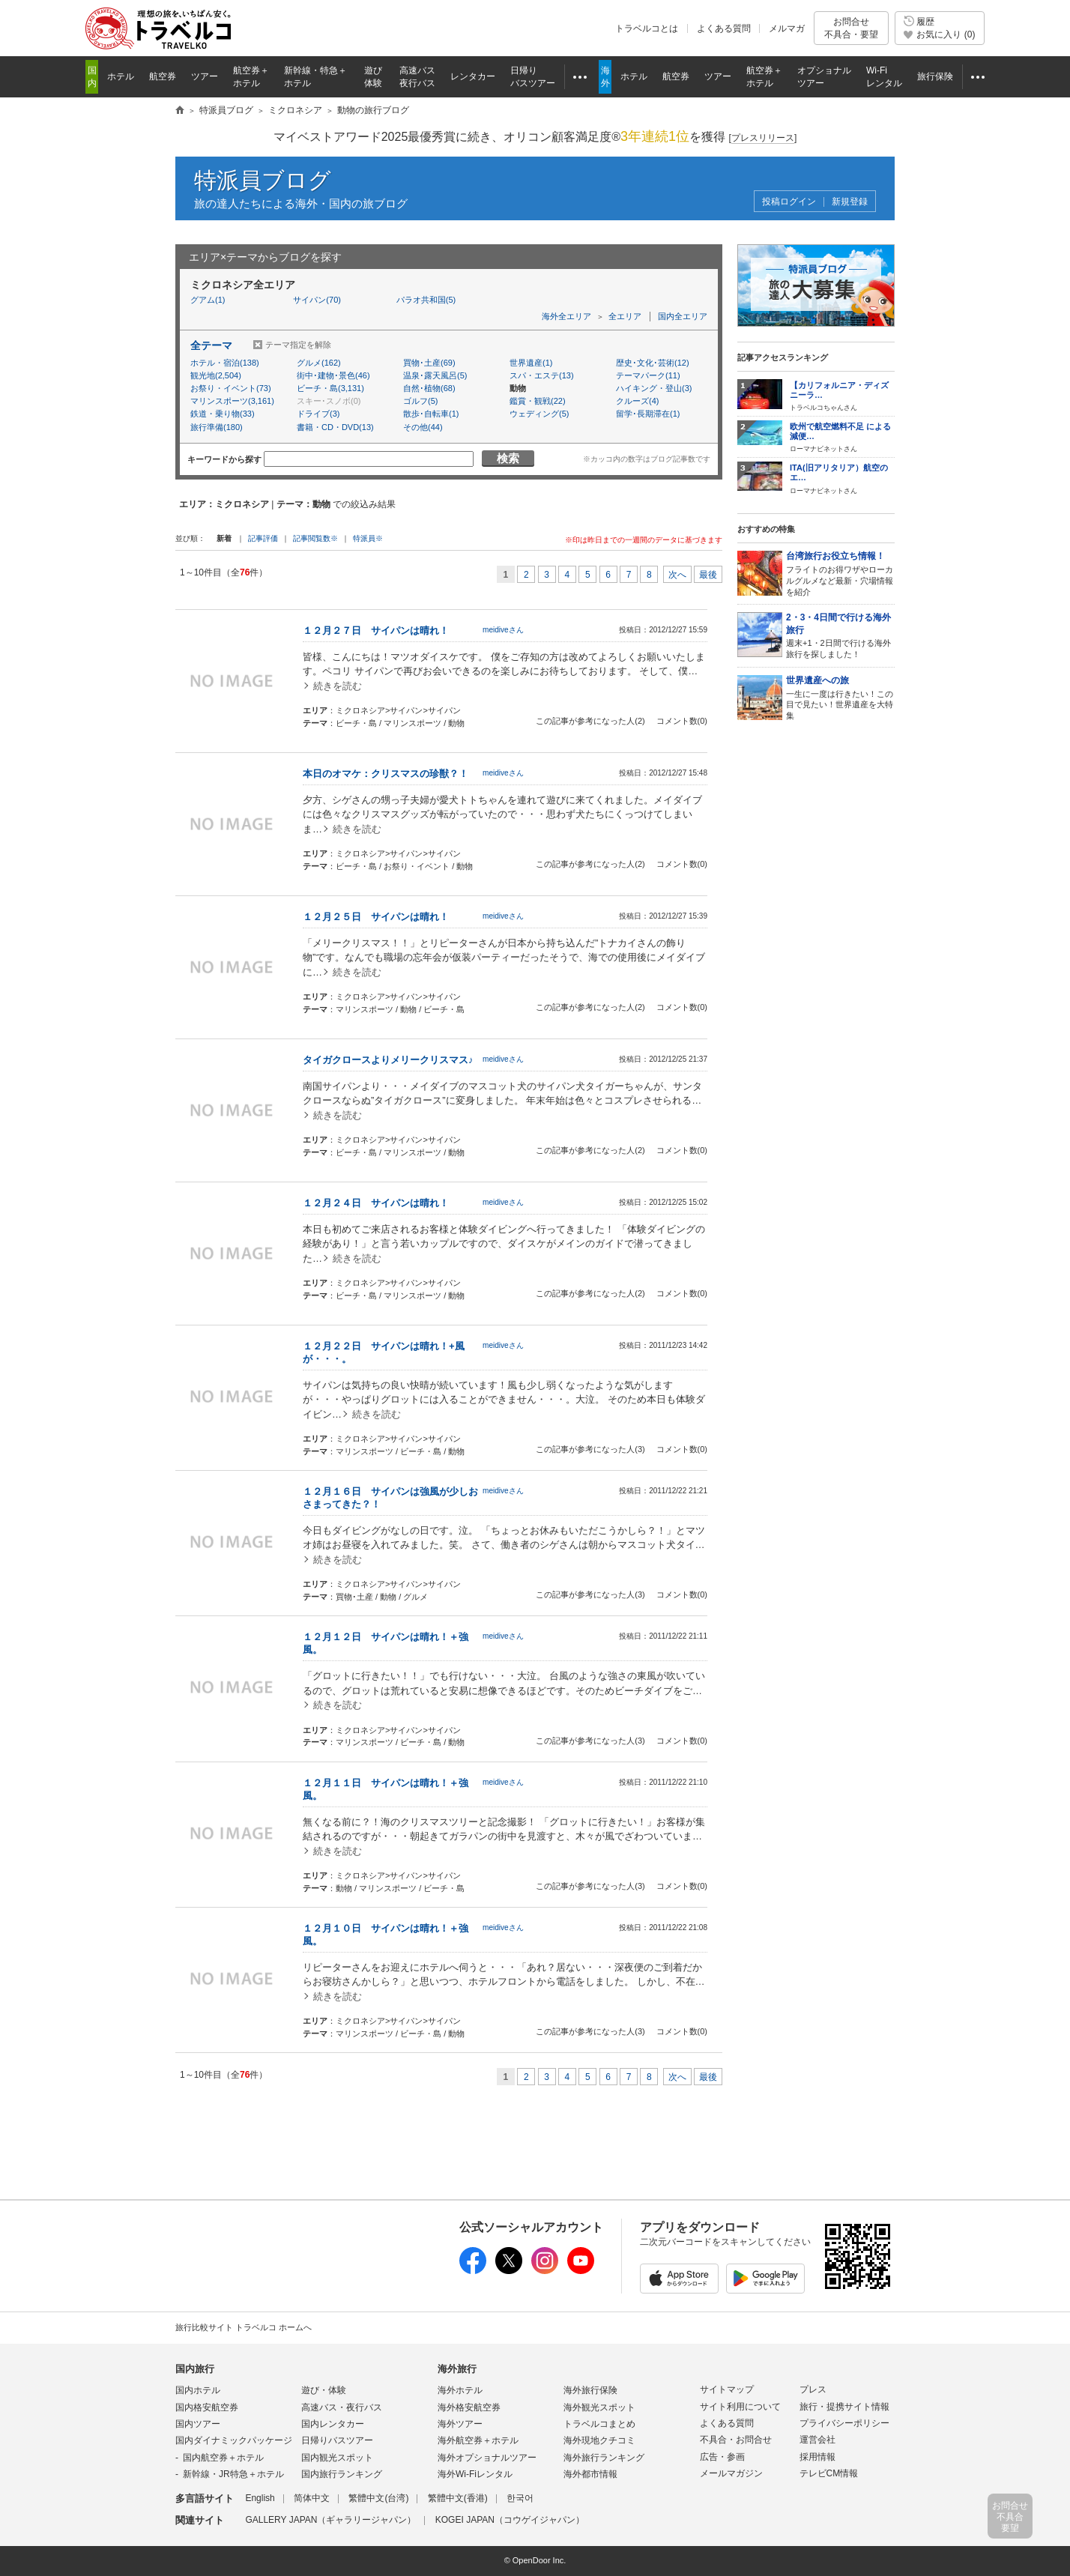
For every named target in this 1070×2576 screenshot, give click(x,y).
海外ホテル (460, 2390)
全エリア (624, 316)
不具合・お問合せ (736, 2439)
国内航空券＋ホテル (223, 2457)
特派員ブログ (262, 180)
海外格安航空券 (469, 2407)
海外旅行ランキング (603, 2457)
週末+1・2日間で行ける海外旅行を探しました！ (840, 635)
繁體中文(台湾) (378, 2498)
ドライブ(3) (318, 413)
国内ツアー (197, 2424)
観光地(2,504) (215, 375)
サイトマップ (727, 2389)
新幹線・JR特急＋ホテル (233, 2474)
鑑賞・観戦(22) (538, 400)
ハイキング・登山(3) (654, 388)
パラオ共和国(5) (426, 299)
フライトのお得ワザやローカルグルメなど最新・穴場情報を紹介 (840, 573)
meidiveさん (503, 630)
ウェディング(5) (539, 413)
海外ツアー (460, 2424)
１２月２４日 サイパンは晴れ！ (376, 1203)
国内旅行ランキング (341, 2474)
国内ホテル (197, 2390)
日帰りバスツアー (337, 2440)
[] (763, 138)
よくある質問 (724, 28)
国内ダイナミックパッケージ (233, 2440)
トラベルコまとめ (599, 2424)
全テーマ (211, 345)
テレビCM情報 (829, 2473)
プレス (813, 2389)
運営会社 (817, 2439)
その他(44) (423, 427)
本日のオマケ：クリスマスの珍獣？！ (385, 773)
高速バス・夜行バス (341, 2407)
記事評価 (263, 538)
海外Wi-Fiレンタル (475, 2474)
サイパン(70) (317, 299)
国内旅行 (194, 2368)
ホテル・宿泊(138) (224, 362)
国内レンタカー (332, 2424)
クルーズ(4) (637, 400)
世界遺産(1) (531, 362)
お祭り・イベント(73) (230, 388)
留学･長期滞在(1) (648, 413)
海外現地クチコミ (599, 2440)
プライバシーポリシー (844, 2423)
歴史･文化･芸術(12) (652, 362)
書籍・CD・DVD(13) (335, 427)
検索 (508, 458)
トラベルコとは (646, 28)
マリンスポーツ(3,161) (232, 400)
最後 (708, 574)
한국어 (520, 2498)
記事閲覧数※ (315, 538)
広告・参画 (722, 2457)
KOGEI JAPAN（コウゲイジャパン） (509, 2520)
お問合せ (851, 28)
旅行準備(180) (216, 427)
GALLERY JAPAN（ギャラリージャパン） (330, 2520)
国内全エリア (682, 316)
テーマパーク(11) (648, 375)
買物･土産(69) (429, 362)
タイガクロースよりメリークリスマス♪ (388, 1059)
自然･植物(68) (429, 388)
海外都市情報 (590, 2474)
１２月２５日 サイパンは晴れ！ (376, 916)
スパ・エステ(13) (542, 375)
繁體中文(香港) (458, 2498)
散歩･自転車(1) (431, 413)
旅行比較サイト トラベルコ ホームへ (243, 2327)
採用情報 (817, 2457)
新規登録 (850, 202)
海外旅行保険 (590, 2390)
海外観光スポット (599, 2407)
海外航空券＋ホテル (478, 2440)
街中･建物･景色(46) (333, 375)
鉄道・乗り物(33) (222, 413)
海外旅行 (457, 2368)
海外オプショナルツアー (487, 2457)
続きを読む (337, 686)
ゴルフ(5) (420, 400)
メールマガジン (731, 2473)
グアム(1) (207, 299)
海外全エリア (566, 316)
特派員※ (368, 538)
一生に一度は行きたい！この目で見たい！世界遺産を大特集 (840, 697)
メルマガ (787, 28)
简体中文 (312, 2498)
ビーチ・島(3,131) (330, 388)
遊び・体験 (323, 2390)
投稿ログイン (789, 202)
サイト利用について (740, 2406)
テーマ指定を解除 (298, 344)
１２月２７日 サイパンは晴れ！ (376, 630)
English (259, 2498)
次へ (677, 574)
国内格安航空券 (206, 2407)
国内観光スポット (337, 2457)
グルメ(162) (319, 362)
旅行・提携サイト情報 (844, 2406)
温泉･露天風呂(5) (435, 375)
